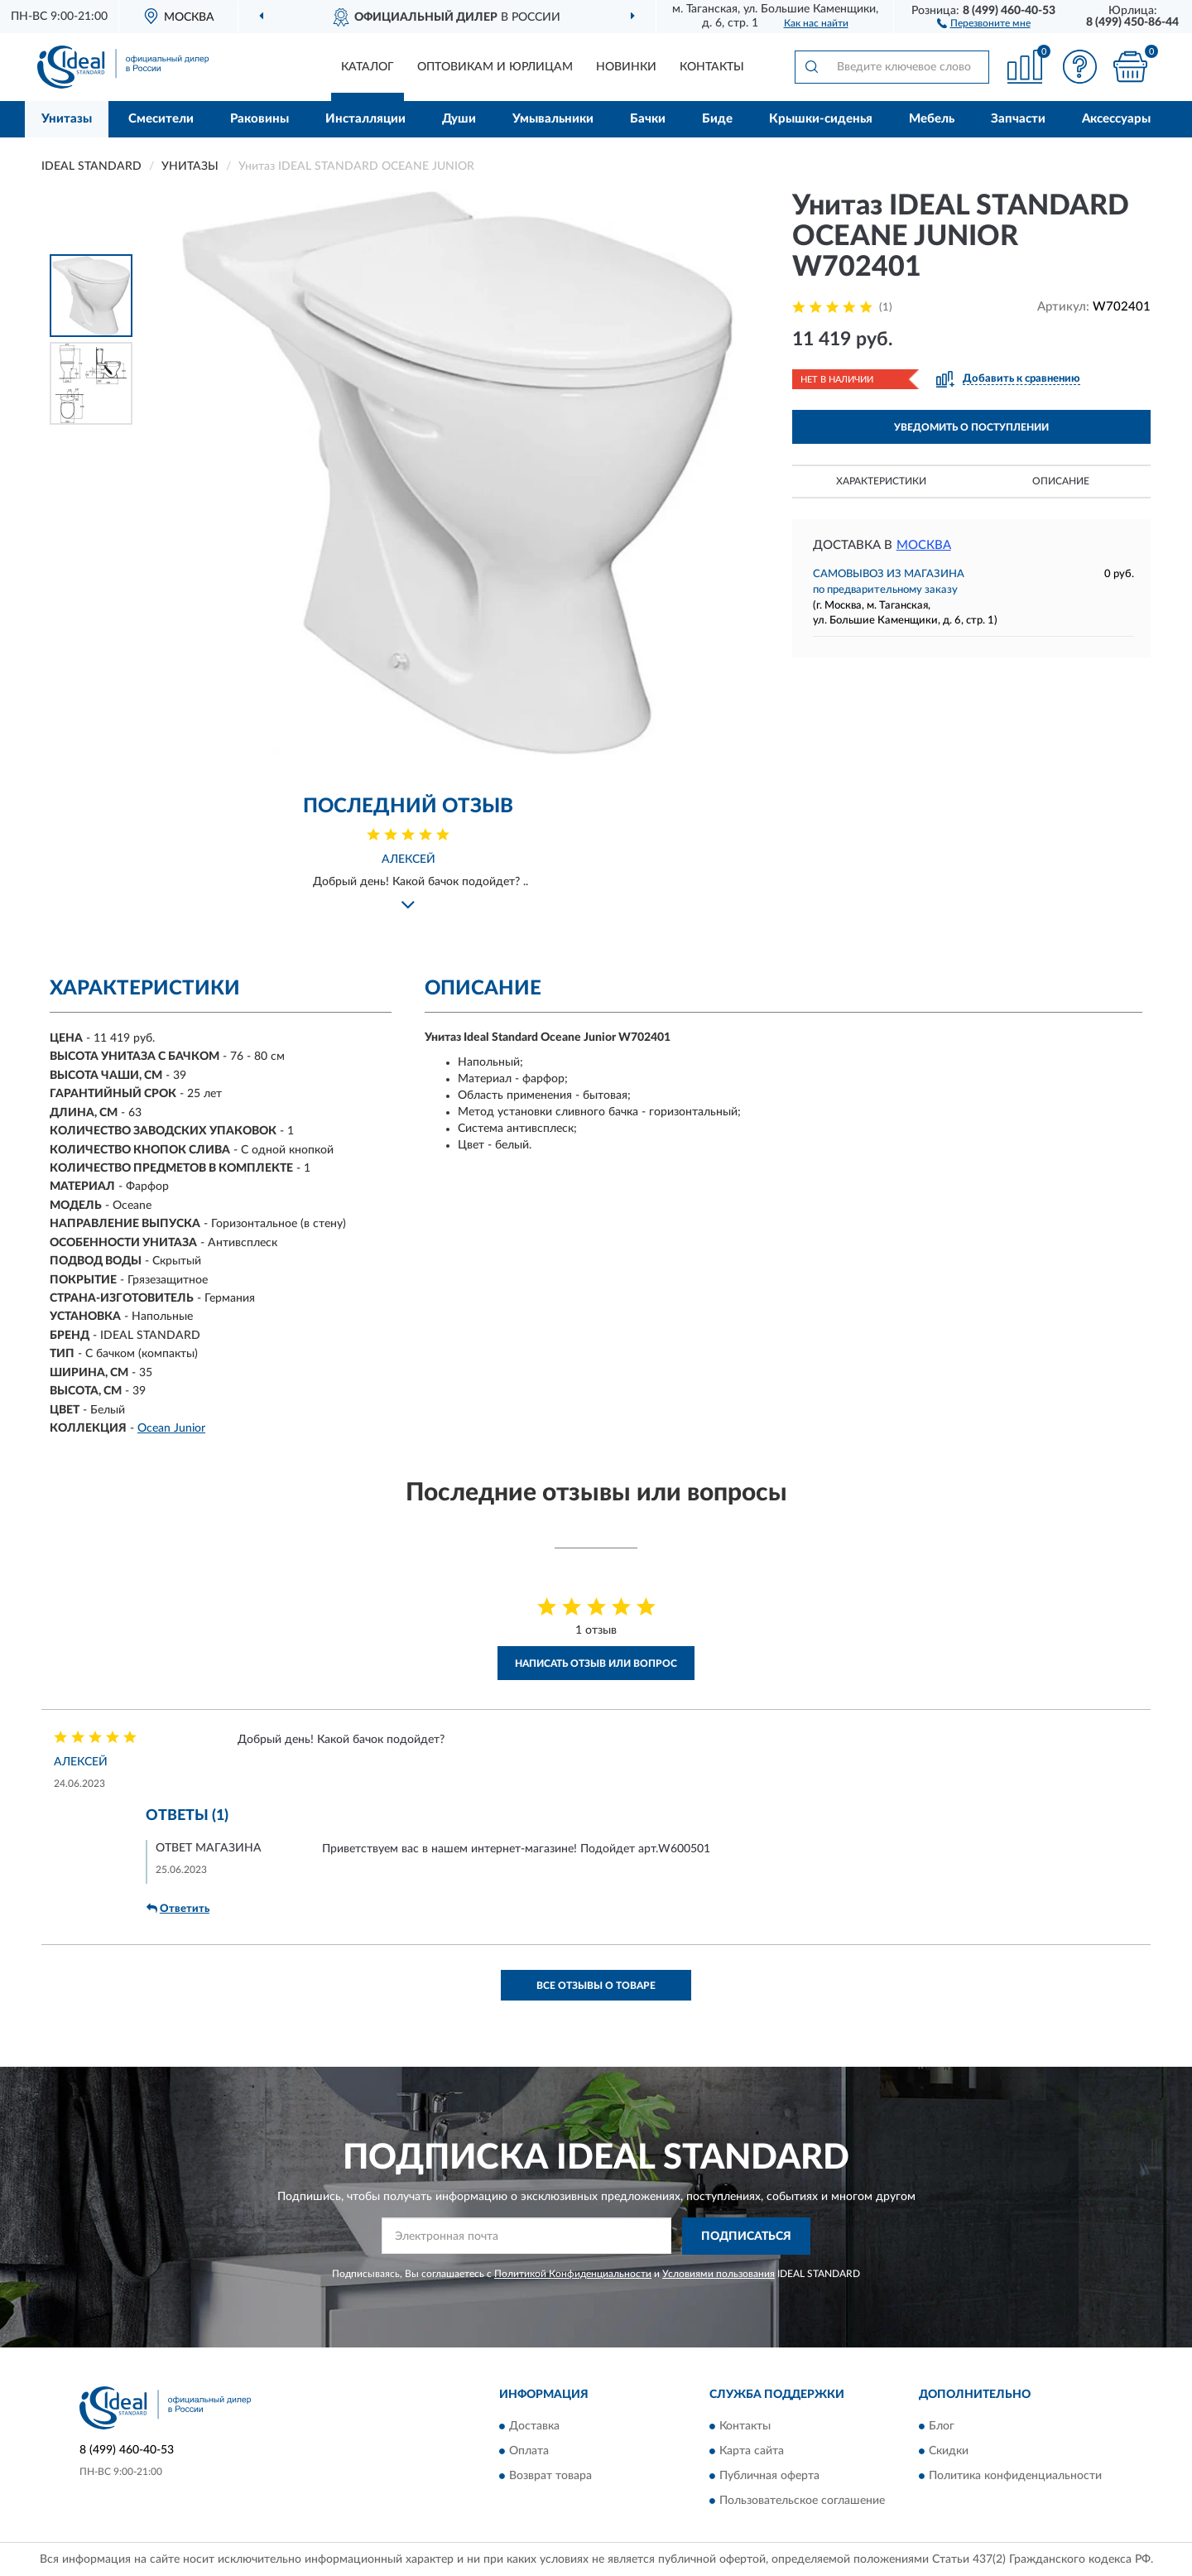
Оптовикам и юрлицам (495, 67)
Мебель (931, 119)
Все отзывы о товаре (596, 1986)
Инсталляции (365, 119)
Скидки (948, 2452)
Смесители (161, 119)
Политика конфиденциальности (1015, 2476)
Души (459, 119)
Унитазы (66, 119)
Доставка (534, 2427)
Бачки (648, 119)
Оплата (529, 2452)
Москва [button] (923, 545)
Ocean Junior (171, 1428)
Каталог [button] (367, 67)
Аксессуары (1116, 119)
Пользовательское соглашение (802, 2501)
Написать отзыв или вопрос (596, 1663)
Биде (717, 119)
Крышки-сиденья (820, 119)
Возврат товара (550, 2476)
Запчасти (1018, 119)
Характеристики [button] (881, 481)
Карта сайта (751, 2452)
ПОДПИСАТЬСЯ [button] (746, 2236)
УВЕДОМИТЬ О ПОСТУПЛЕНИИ (971, 427)
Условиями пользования (718, 2274)
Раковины (259, 119)
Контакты (712, 67)
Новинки (626, 67)
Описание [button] (1060, 481)
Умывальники (553, 119)
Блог (941, 2427)
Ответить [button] (178, 1908)
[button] (984, 22)
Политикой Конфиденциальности (572, 2274)
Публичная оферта (769, 2476)
